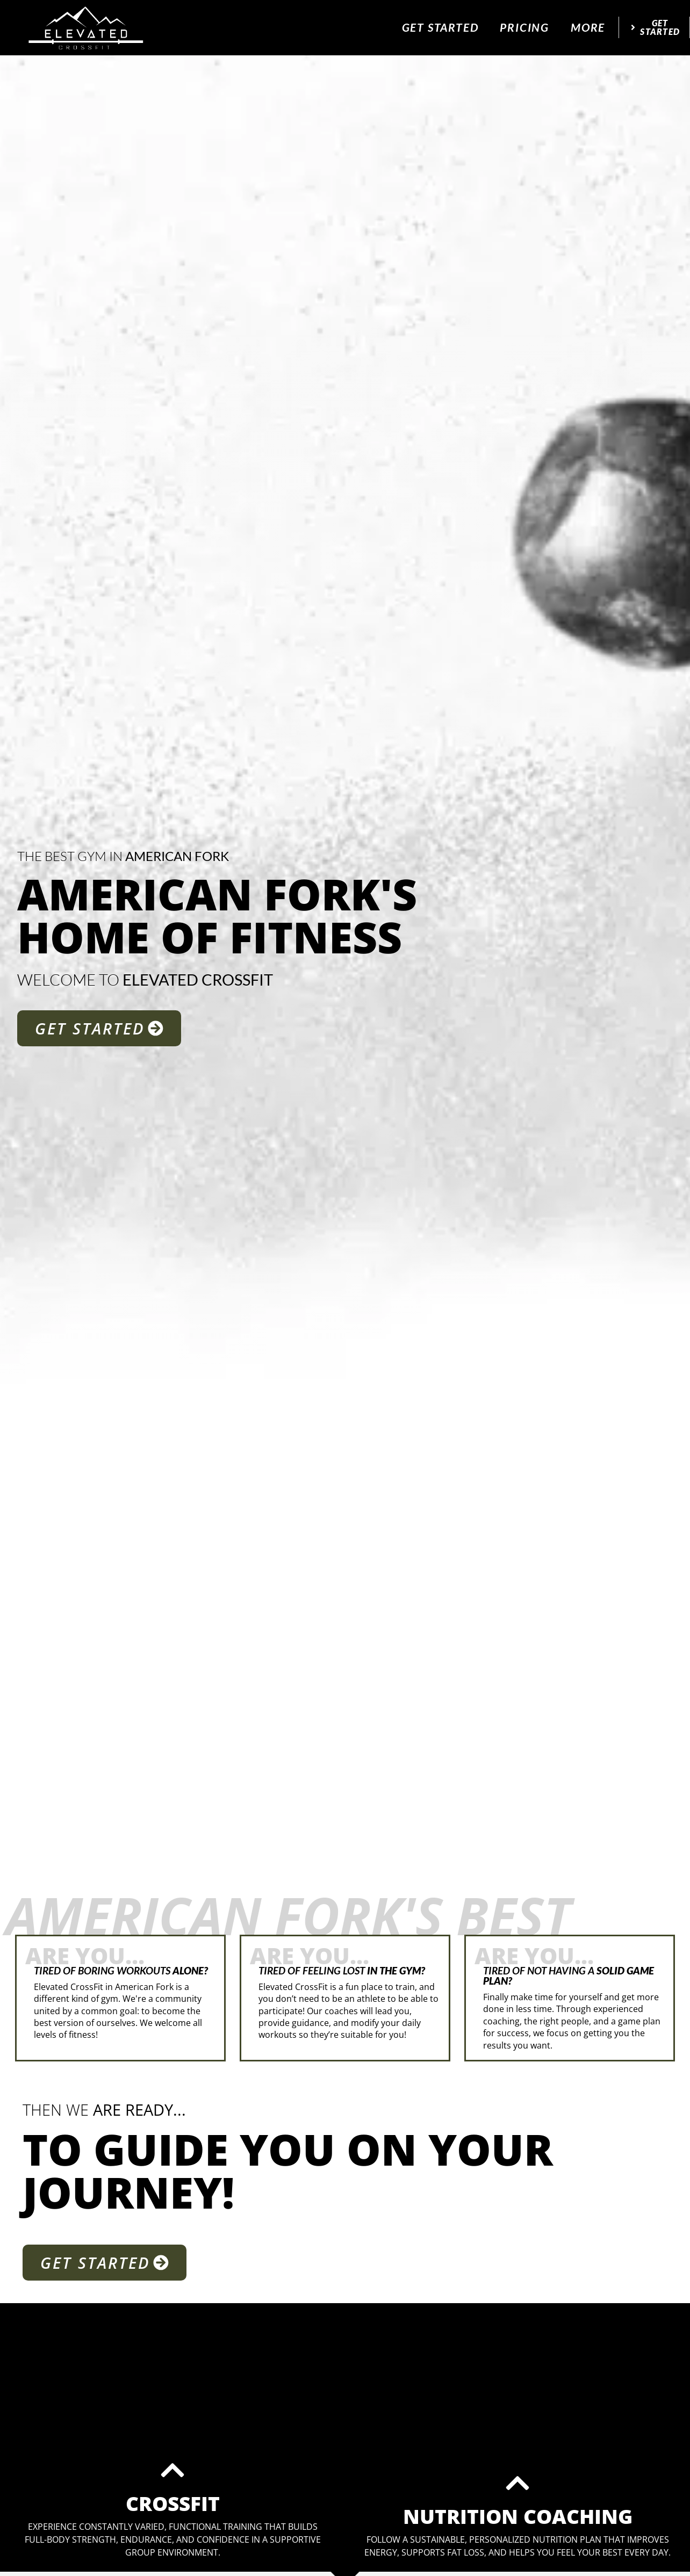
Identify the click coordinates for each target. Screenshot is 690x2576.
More (588, 27)
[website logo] (86, 27)
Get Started (440, 27)
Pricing (524, 27)
